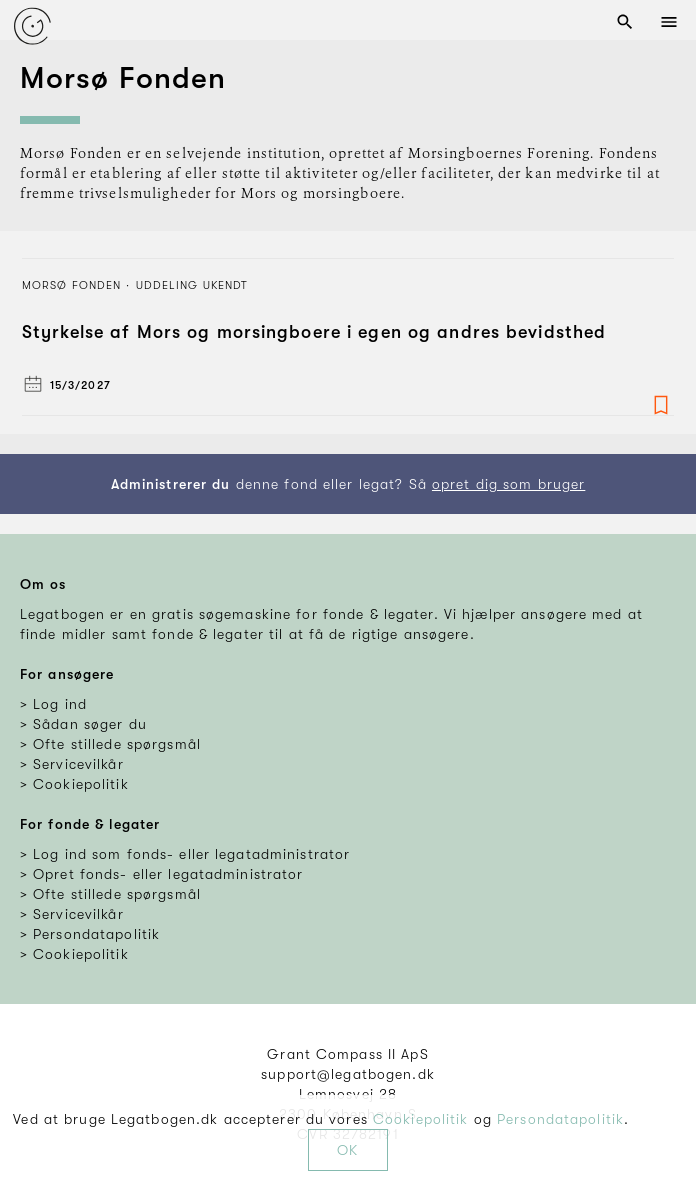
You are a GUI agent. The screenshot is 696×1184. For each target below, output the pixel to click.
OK (347, 1150)
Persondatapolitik (560, 1119)
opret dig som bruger (508, 484)
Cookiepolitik (421, 1119)
